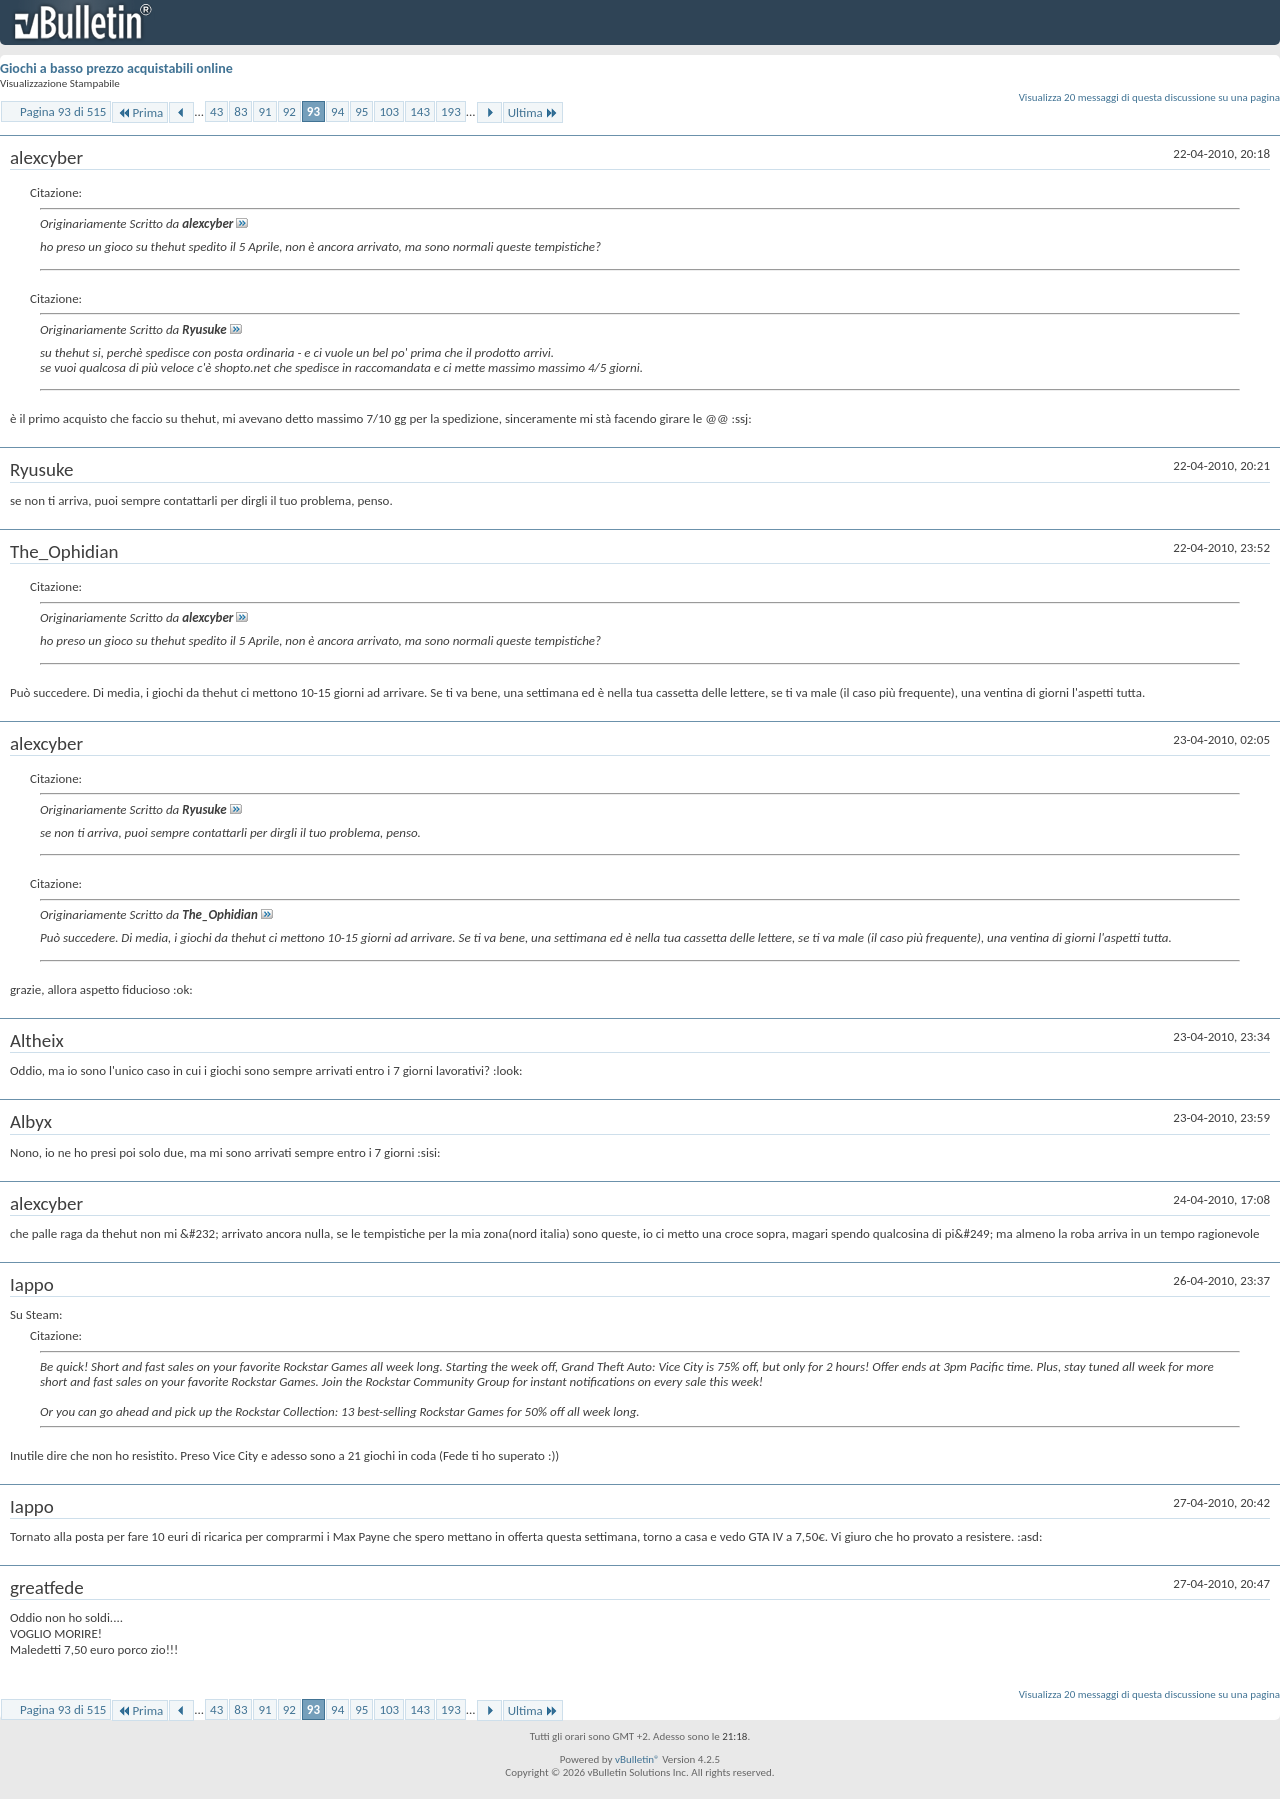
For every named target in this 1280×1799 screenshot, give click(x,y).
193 (451, 111)
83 (240, 111)
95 (361, 111)
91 (264, 111)
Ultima (533, 112)
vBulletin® (637, 1759)
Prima (140, 112)
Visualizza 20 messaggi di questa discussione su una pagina (1149, 97)
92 (289, 111)
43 (216, 111)
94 (337, 111)
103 (389, 111)
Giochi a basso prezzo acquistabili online (116, 68)
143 (420, 111)
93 (313, 111)
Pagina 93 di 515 (63, 111)
